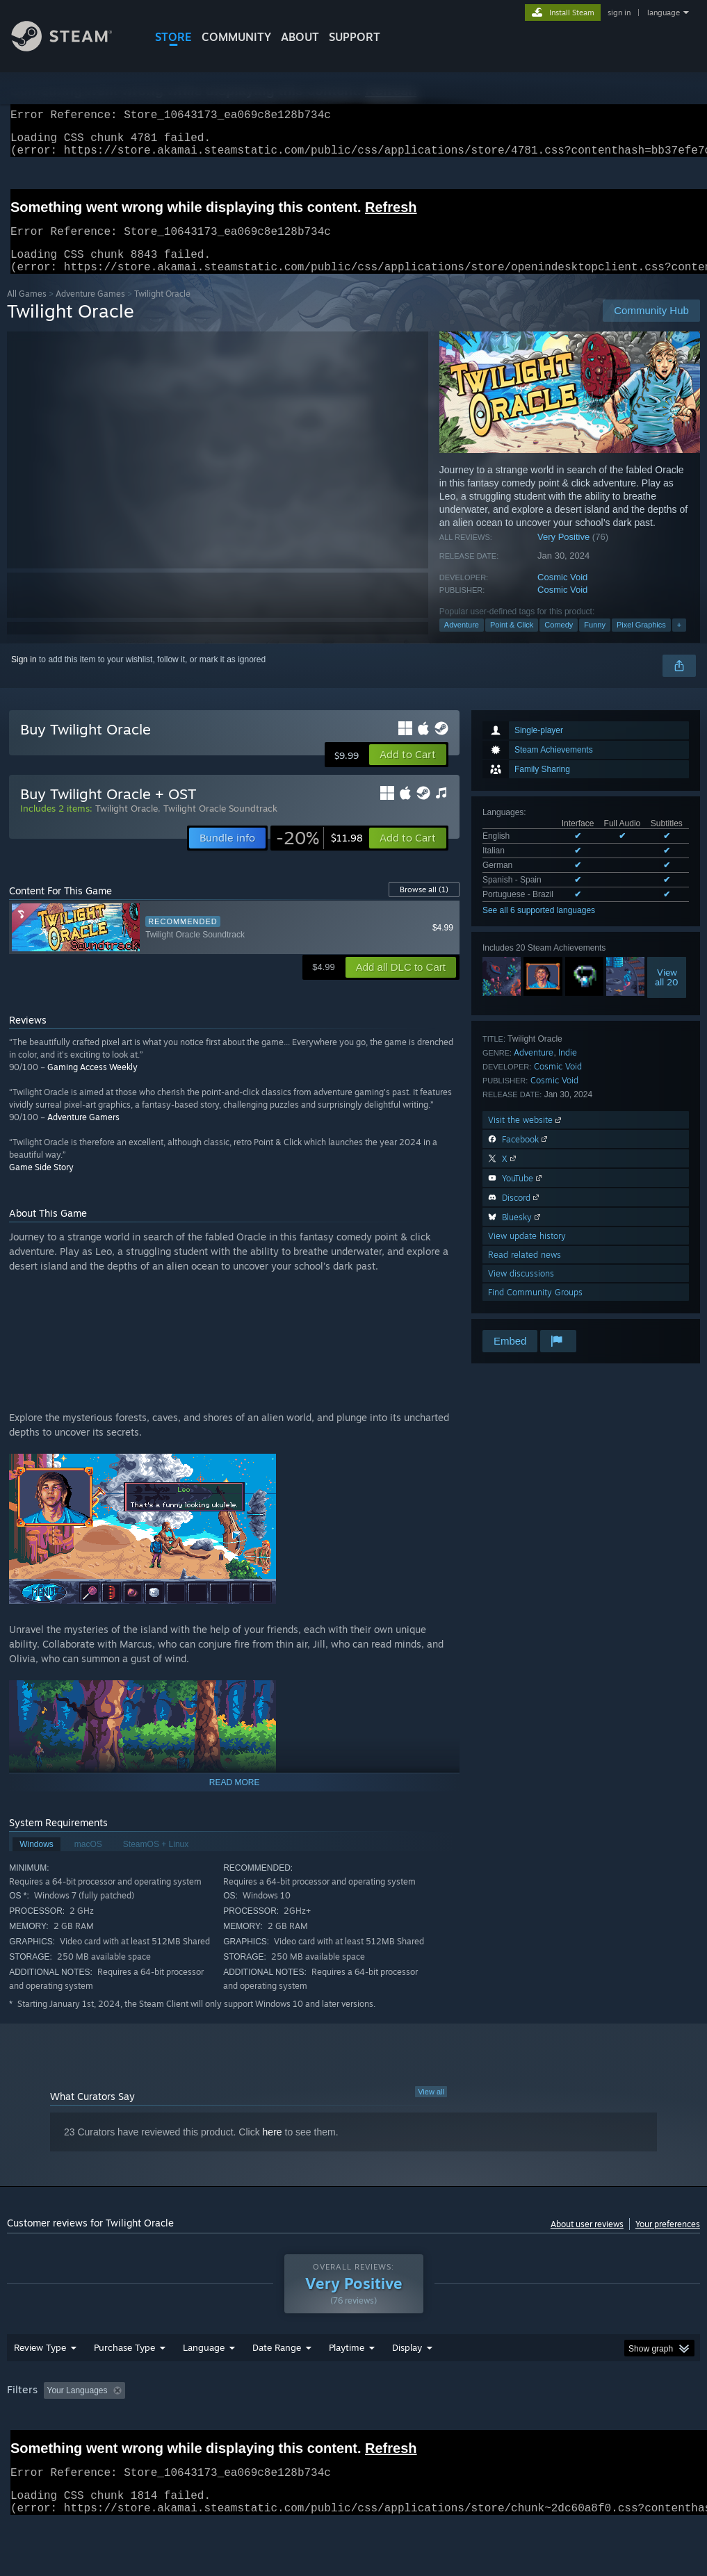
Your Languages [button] (77, 2407)
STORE (173, 37)
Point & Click (511, 641)
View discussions (521, 1290)
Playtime (346, 2364)
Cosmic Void (562, 594)
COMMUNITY (236, 37)
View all (431, 2108)
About (300, 37)
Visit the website (526, 1136)
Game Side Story (41, 1184)
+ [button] (679, 641)
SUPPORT (354, 37)
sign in (619, 12)
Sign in (24, 676)
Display (407, 2364)
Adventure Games (90, 310)
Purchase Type (124, 2364)
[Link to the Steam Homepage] (72, 48)
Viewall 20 (666, 993)
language (663, 12)
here (272, 2148)
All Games (27, 310)
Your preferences (667, 2240)
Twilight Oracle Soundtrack (220, 824)
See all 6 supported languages (538, 927)
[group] (353, 2408)
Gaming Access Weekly (92, 1083)
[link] (319, 855)
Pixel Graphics (641, 641)
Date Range (276, 2364)
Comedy (558, 641)
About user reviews (587, 2240)
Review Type (40, 2364)
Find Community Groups (535, 1309)
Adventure (461, 641)
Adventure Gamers (83, 1134)
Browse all (424, 906)
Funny (595, 641)
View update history (527, 1252)
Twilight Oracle (126, 824)
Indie (567, 1069)
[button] (407, 771)
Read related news (524, 1271)
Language (204, 2364)
